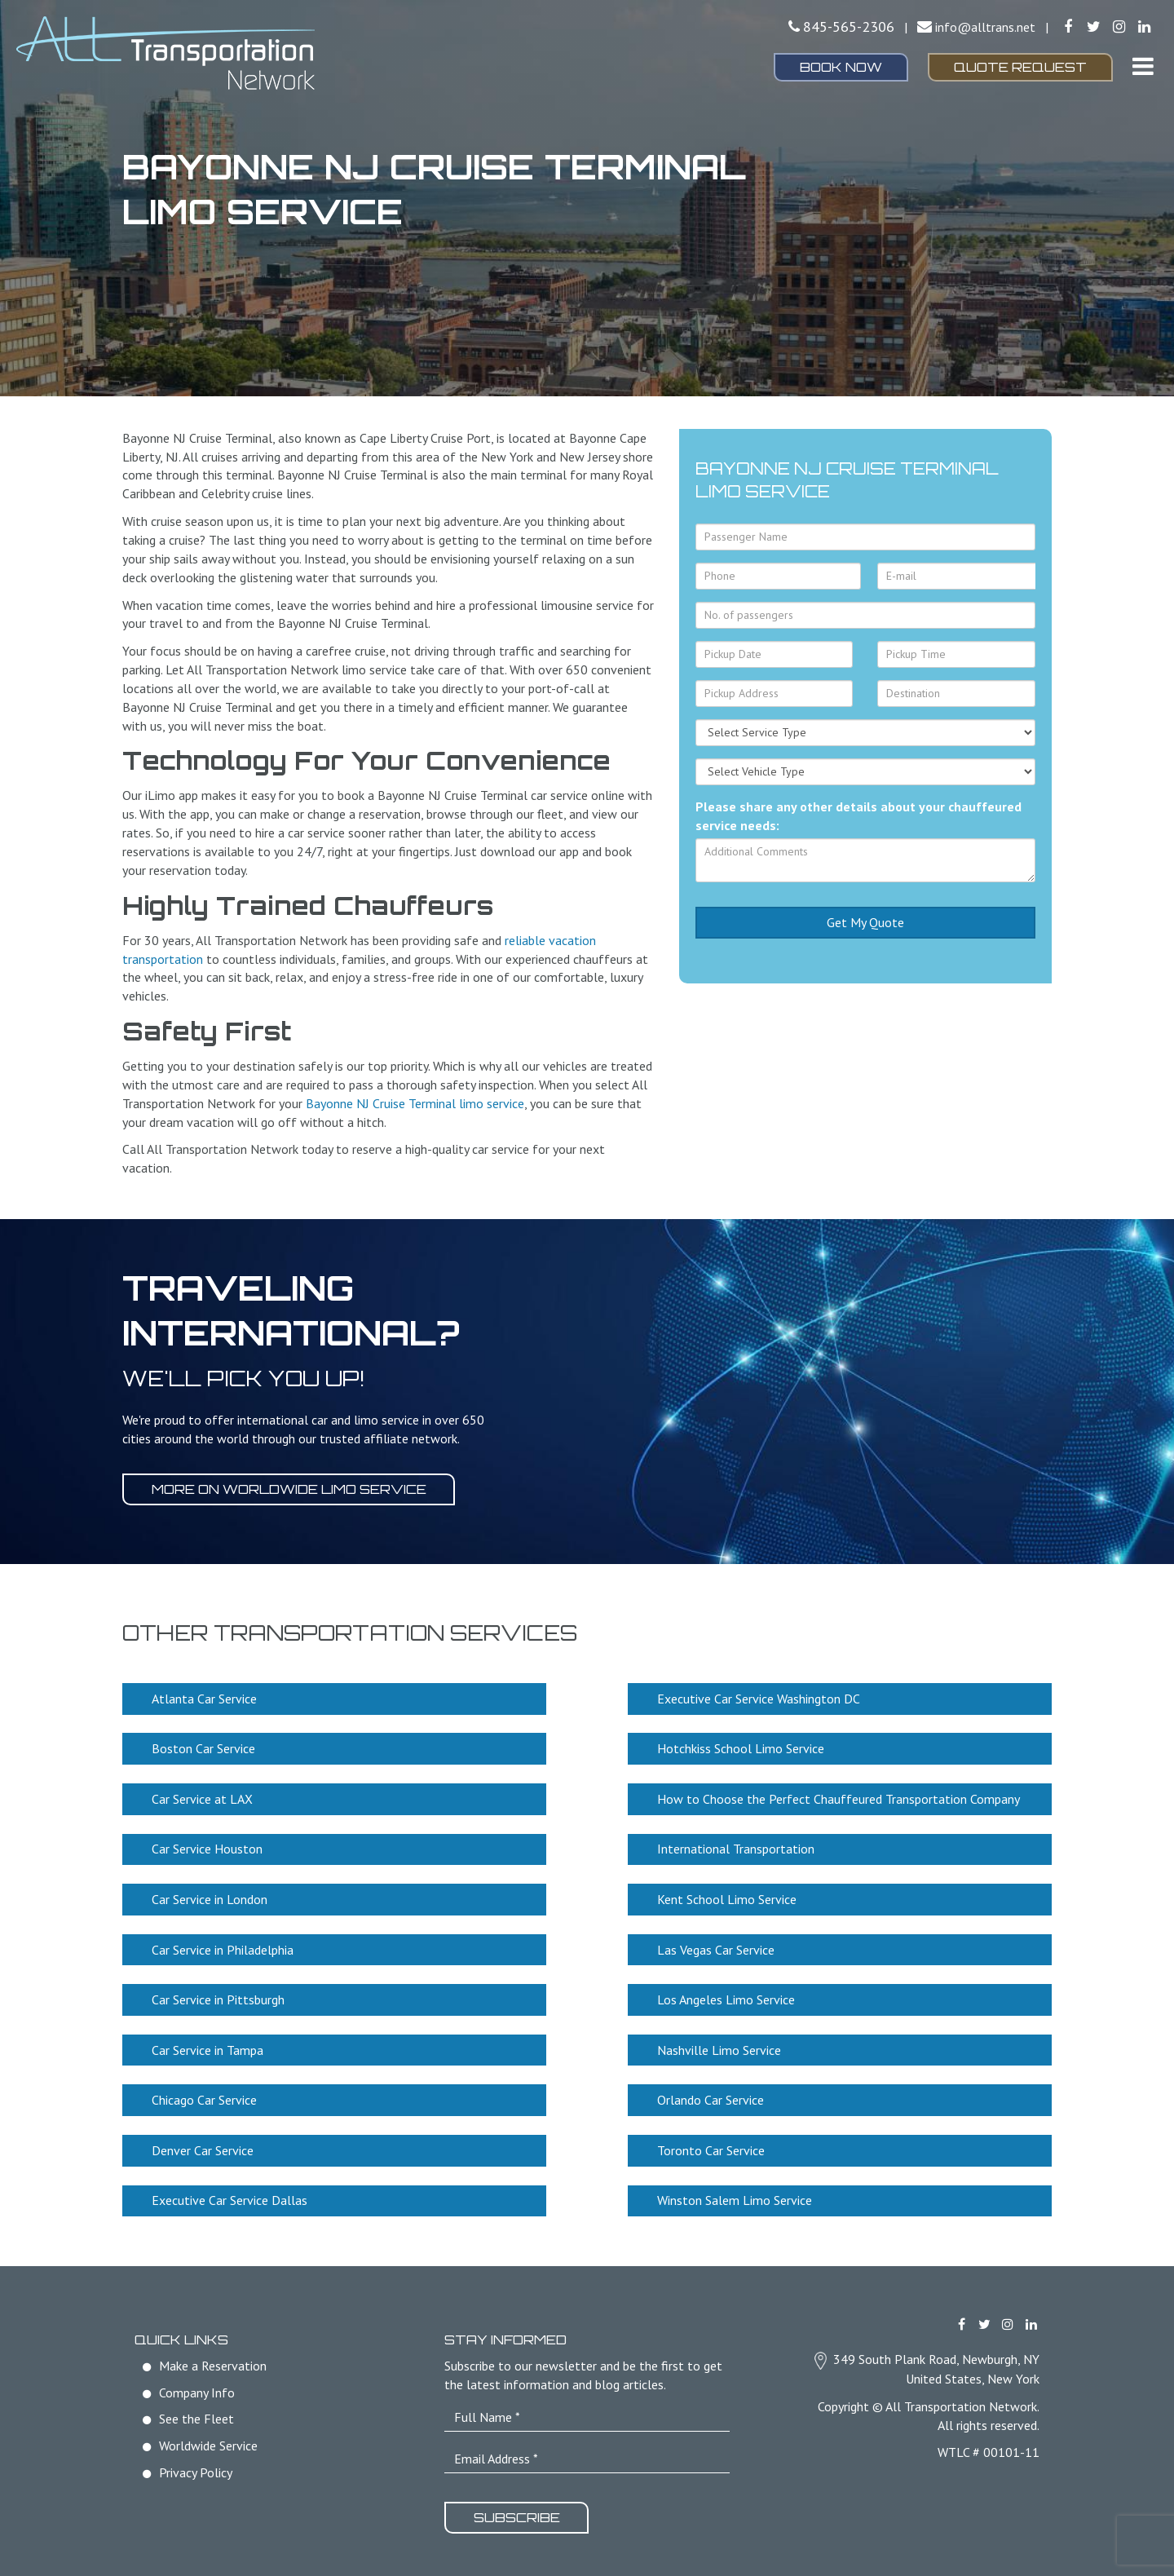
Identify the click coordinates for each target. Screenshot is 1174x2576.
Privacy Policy (195, 2465)
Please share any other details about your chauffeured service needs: (858, 815)
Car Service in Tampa (208, 2045)
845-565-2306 (848, 26)
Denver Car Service (203, 2144)
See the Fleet (196, 2412)
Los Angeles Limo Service (727, 1995)
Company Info (197, 2385)
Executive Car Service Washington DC (759, 1698)
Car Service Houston (207, 1847)
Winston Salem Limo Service (735, 2194)
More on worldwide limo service (289, 1489)
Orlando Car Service (711, 2095)
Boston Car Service (204, 1747)
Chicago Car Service (205, 2095)
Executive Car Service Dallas (230, 2194)
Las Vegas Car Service (716, 1946)
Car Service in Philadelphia (223, 1946)
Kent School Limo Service (727, 1897)
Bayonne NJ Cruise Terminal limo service (415, 1103)
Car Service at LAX (203, 1797)
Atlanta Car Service (205, 1698)
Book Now (841, 67)
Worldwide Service (208, 2439)
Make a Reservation (213, 2358)
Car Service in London (210, 1897)
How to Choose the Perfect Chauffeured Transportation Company (839, 1797)
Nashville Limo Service (720, 2045)
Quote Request (1020, 67)
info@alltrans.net (985, 27)
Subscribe (517, 2511)
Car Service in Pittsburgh (218, 1995)
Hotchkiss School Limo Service (741, 1747)
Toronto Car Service (712, 2144)
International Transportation (736, 1847)
